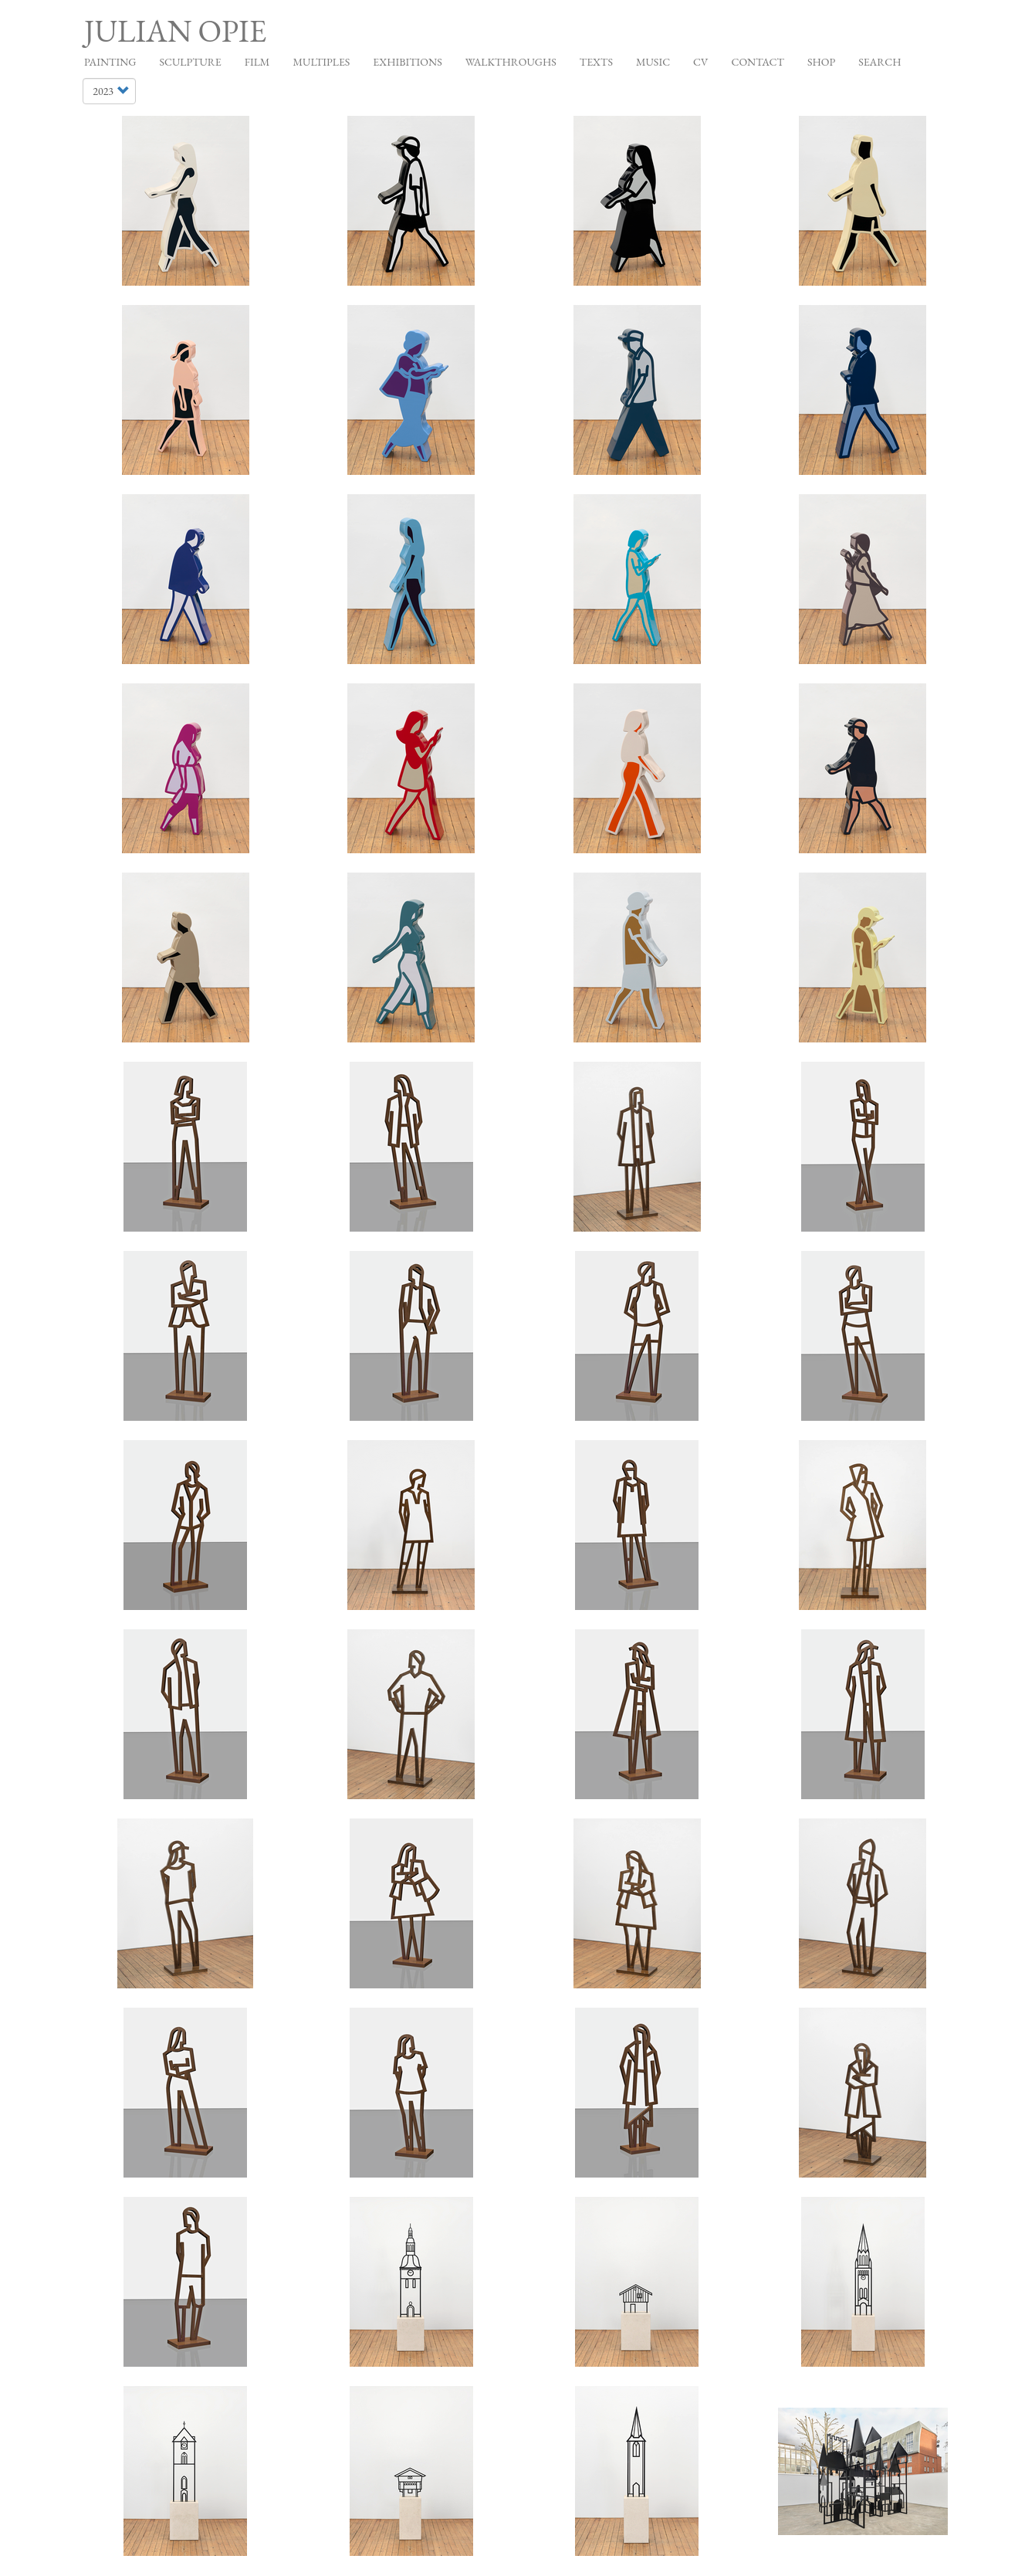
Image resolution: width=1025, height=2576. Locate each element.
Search (879, 62)
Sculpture (190, 62)
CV (700, 62)
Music (653, 62)
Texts (596, 62)
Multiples (321, 62)
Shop (821, 62)
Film (257, 62)
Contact (757, 62)
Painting (110, 62)
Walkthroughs (510, 62)
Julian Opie (175, 31)
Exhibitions (407, 62)
